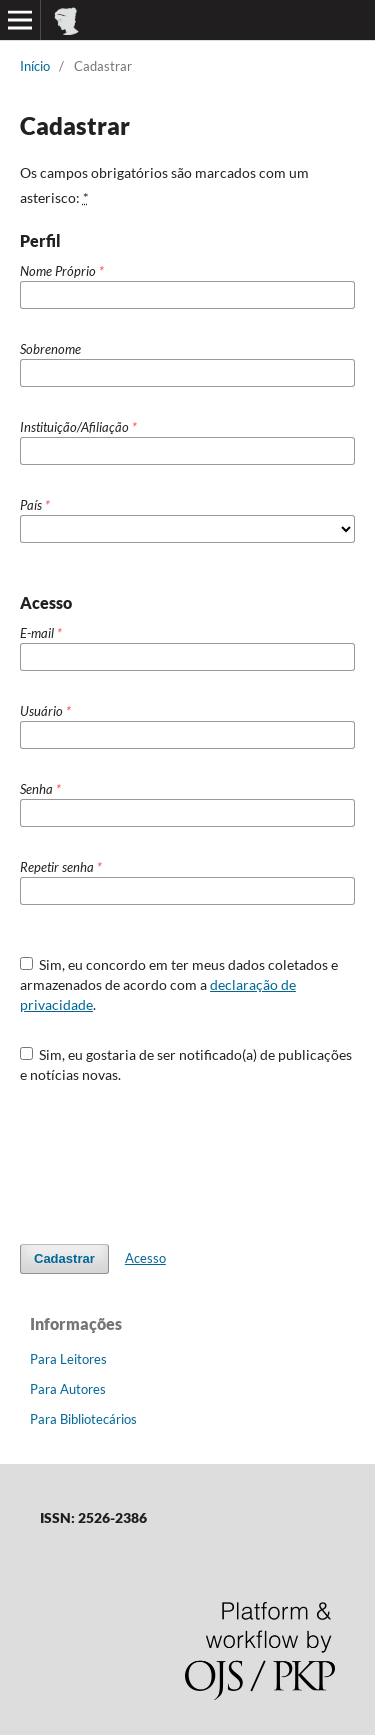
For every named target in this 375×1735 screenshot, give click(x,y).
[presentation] (172, 1154)
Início (35, 66)
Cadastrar (64, 1258)
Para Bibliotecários (83, 1419)
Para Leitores (68, 1359)
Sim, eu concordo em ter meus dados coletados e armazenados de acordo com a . (179, 984)
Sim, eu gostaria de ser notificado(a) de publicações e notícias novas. (186, 1064)
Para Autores (68, 1389)
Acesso (145, 1258)
